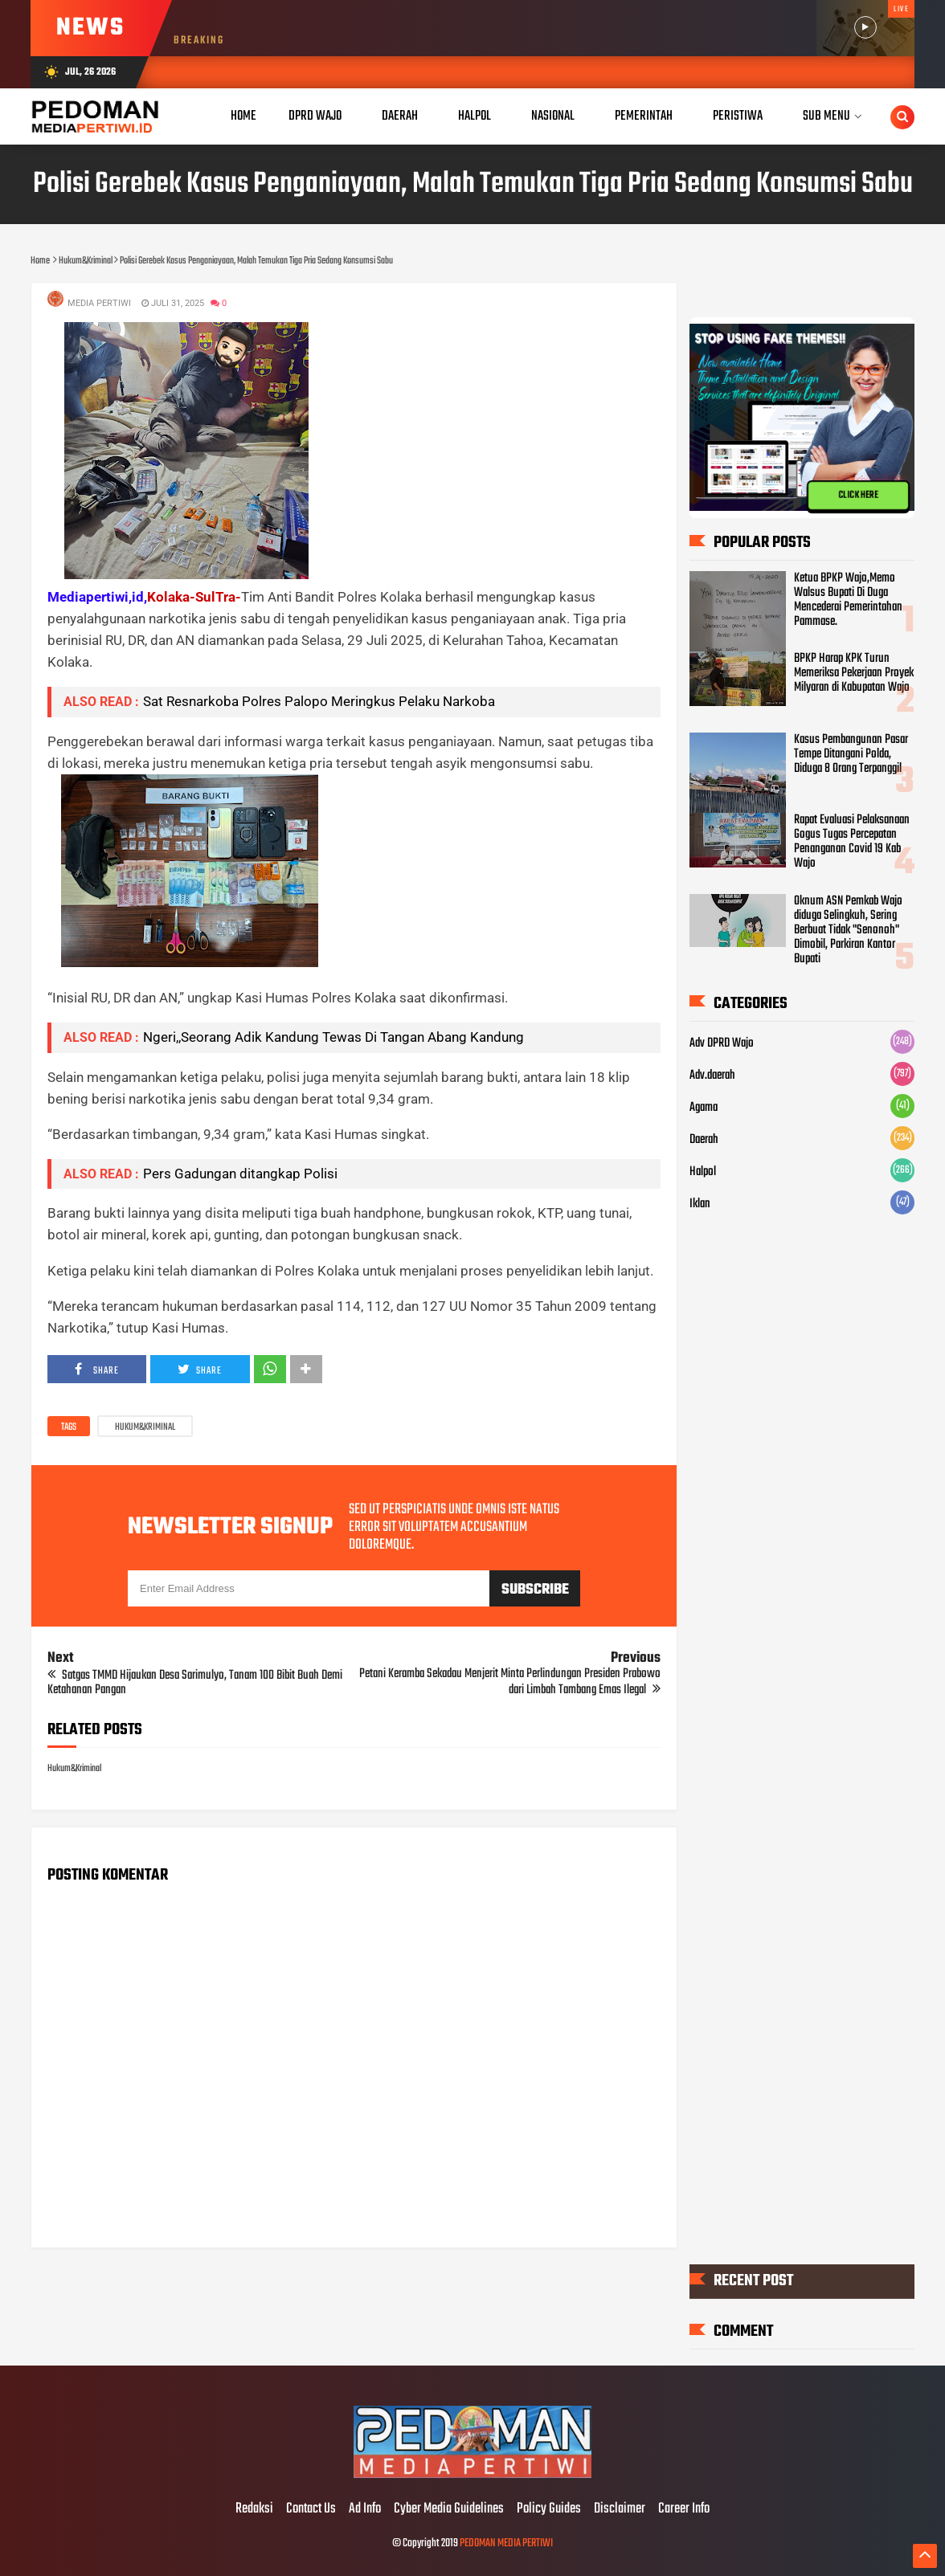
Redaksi (254, 2509)
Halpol (702, 1171)
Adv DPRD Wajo (721, 1043)
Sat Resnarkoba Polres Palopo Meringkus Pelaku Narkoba (319, 701)
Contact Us (311, 2509)
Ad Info (365, 2509)
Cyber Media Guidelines (449, 2509)
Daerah (703, 1139)
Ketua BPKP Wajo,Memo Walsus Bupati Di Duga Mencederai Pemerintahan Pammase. (848, 599)
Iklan (699, 1204)
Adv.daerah (712, 1075)
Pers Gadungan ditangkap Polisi (240, 1174)
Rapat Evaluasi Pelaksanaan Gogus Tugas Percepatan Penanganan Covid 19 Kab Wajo (852, 842)
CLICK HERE (858, 495)
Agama (703, 1107)
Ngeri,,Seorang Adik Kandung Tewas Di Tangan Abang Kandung (333, 1037)
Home (243, 116)
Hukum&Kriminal (145, 1427)
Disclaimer (619, 2509)
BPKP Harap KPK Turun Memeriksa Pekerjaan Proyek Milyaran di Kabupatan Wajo (854, 673)
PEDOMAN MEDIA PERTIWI (506, 2543)
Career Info (684, 2509)
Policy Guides (549, 2509)
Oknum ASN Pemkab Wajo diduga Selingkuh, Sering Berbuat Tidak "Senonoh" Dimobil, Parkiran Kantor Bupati (848, 929)
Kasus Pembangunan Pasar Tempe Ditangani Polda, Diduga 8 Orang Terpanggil (851, 753)
